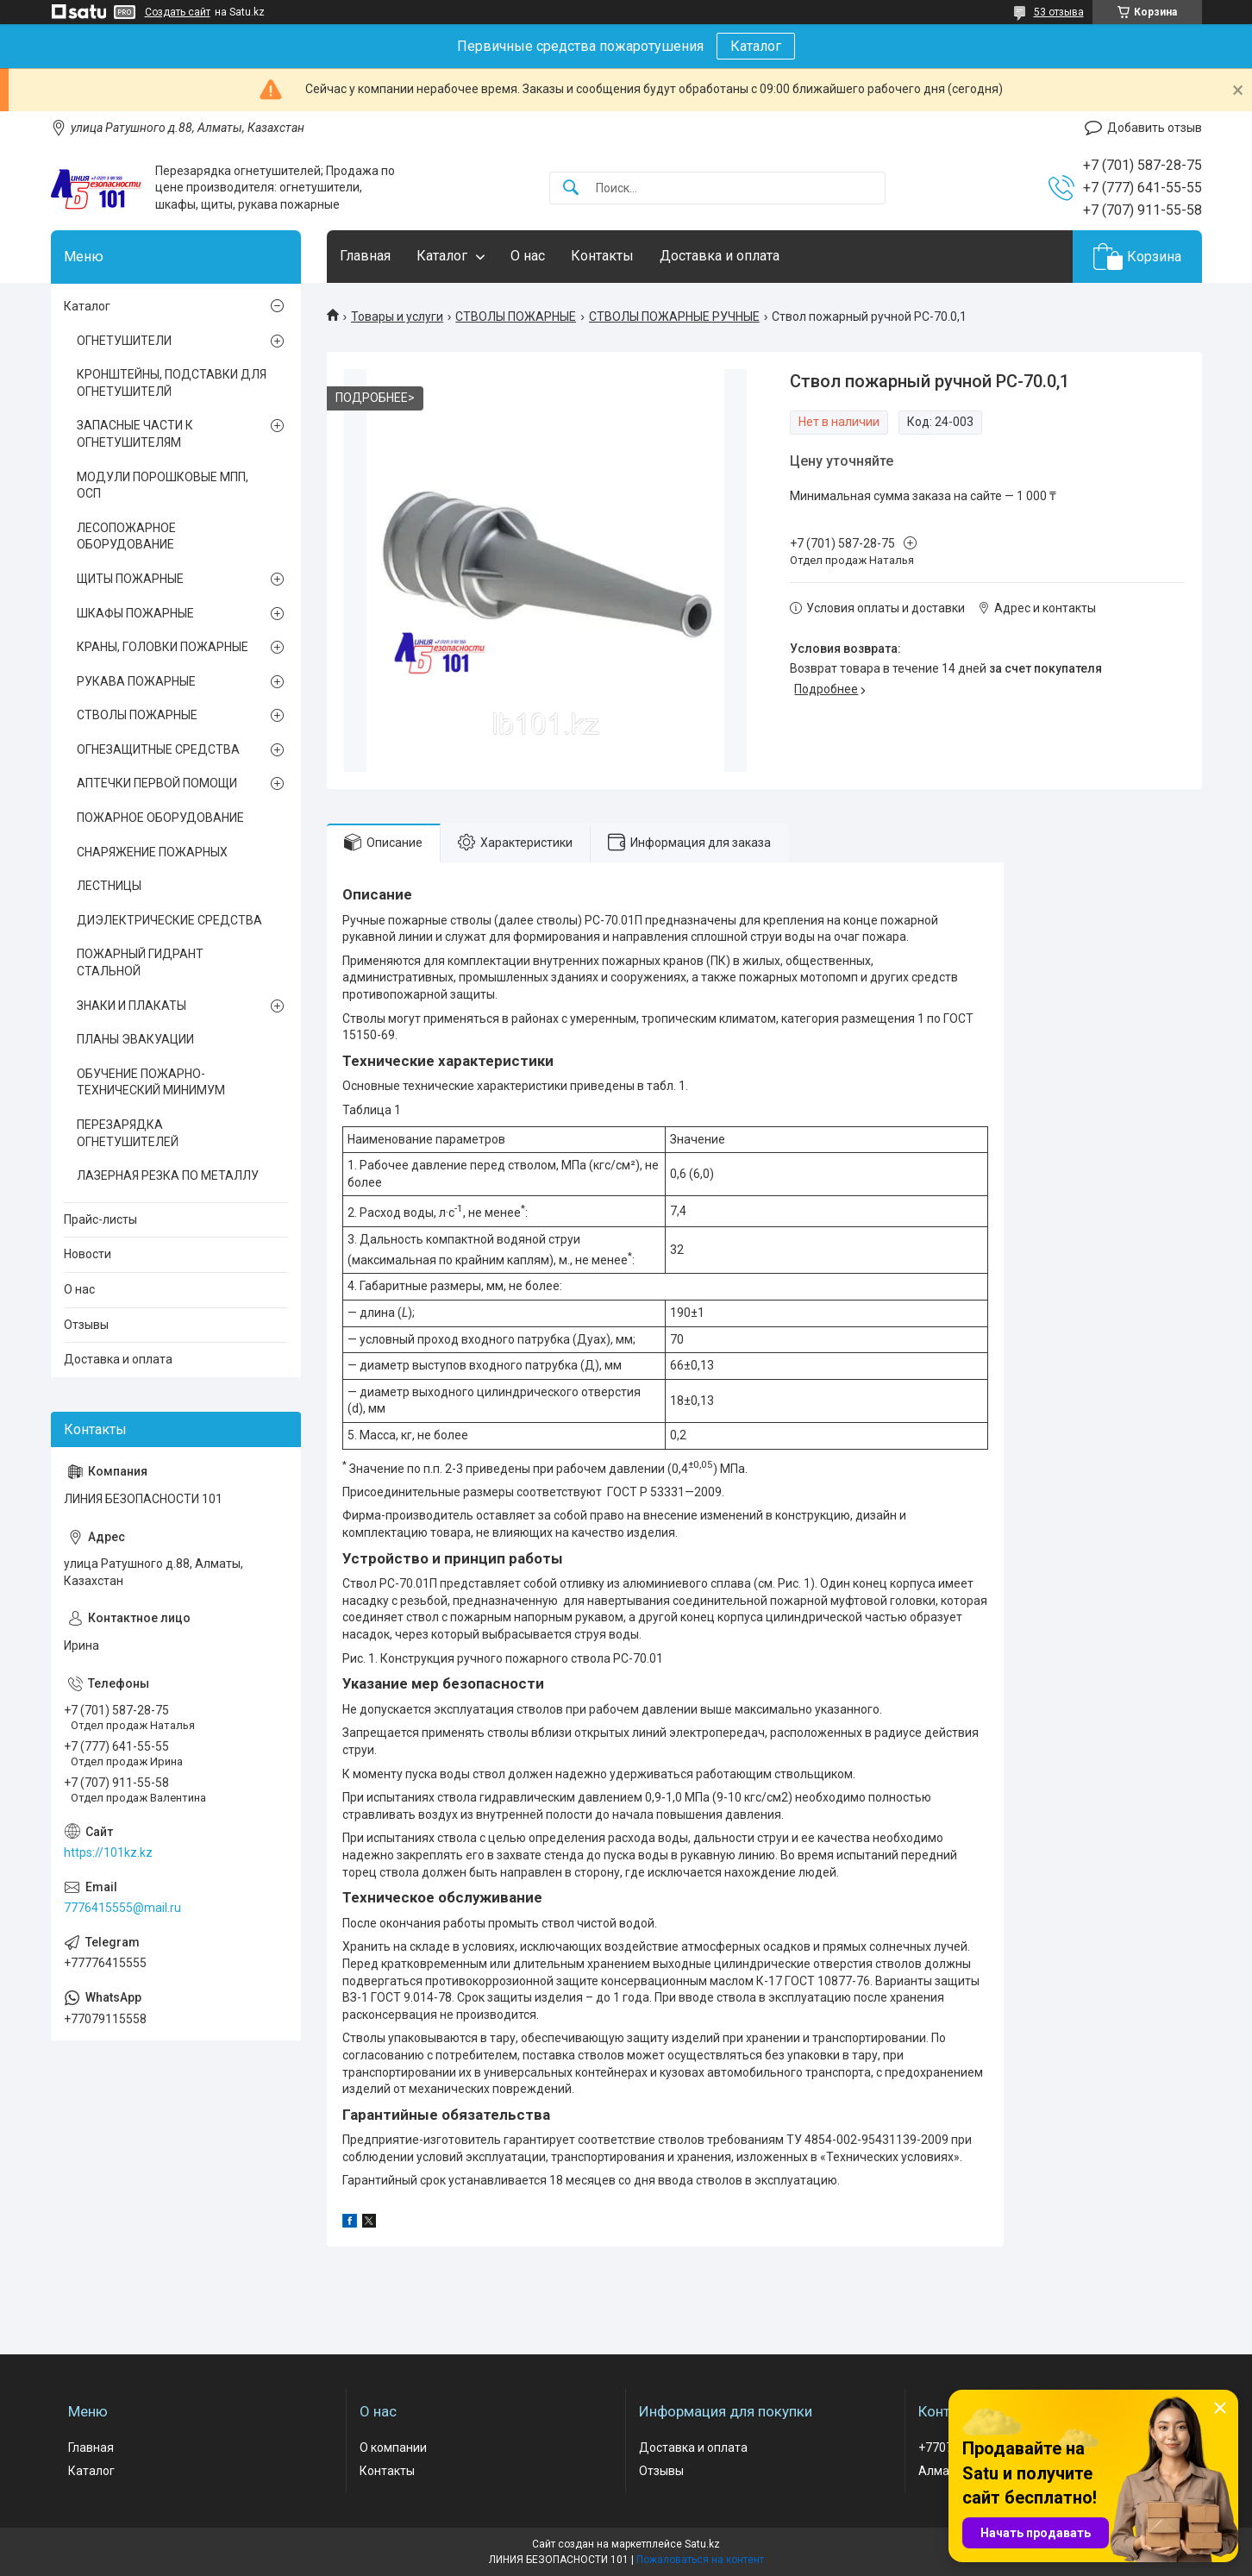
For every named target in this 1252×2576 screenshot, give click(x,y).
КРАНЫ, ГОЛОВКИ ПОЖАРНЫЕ (162, 647)
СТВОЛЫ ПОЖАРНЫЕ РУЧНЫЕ (674, 316)
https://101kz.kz (108, 1852)
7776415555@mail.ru (122, 1908)
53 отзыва (1059, 12)
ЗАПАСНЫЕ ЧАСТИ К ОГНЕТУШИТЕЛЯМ (135, 433)
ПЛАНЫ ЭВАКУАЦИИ (135, 1039)
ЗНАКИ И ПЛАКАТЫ (131, 1005)
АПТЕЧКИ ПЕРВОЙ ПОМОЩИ (157, 783)
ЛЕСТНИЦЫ (109, 886)
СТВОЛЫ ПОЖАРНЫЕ (515, 316)
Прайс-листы (100, 1219)
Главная (365, 256)
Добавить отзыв (1154, 128)
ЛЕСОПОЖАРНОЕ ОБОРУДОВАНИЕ (126, 536)
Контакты (602, 256)
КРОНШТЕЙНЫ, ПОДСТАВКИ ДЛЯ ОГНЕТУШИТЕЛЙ (171, 382)
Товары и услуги (397, 316)
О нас (527, 256)
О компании (393, 2447)
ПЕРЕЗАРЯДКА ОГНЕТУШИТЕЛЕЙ (127, 1133)
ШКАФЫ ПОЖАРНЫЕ (135, 613)
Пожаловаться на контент (700, 2560)
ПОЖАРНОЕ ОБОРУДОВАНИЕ (160, 817)
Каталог (755, 46)
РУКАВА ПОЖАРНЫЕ (136, 681)
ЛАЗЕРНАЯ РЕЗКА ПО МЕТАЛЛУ (168, 1175)
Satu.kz (702, 2544)
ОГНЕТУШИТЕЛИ (124, 341)
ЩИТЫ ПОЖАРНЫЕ (130, 579)
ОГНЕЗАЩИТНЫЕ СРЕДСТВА (158, 749)
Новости (87, 1254)
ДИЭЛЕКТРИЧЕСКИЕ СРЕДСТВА (169, 920)
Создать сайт (177, 12)
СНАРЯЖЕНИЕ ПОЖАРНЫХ (152, 852)
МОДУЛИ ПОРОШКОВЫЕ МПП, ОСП (162, 485)
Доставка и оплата (719, 256)
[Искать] (571, 188)
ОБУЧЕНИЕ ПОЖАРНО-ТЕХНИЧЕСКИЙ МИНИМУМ (151, 1082)
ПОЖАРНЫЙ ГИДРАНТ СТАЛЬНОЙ (140, 962)
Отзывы (86, 1325)
